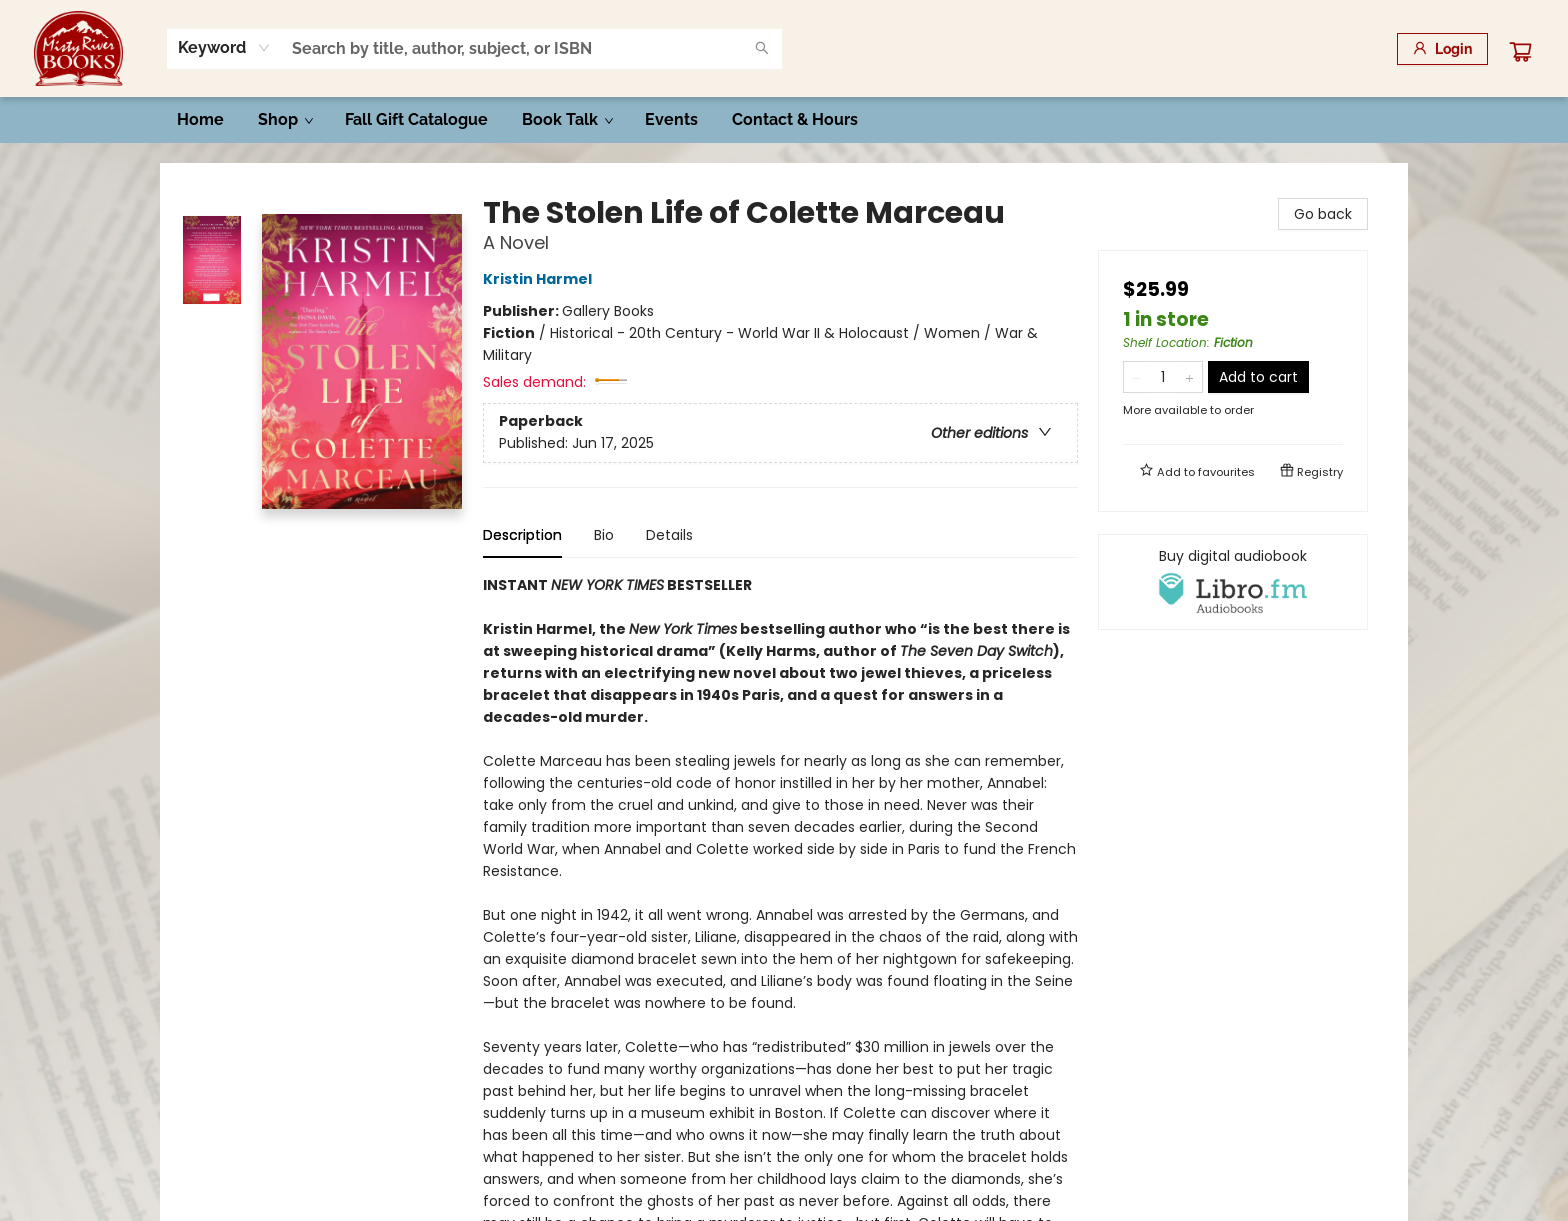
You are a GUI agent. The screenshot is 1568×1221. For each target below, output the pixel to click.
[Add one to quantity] (1189, 377)
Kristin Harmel (540, 279)
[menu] (784, 120)
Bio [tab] (604, 535)
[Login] (1442, 49)
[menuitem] (200, 120)
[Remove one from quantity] (1136, 377)
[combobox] (224, 48)
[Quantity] (1163, 377)
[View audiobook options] (1233, 582)
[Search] (762, 49)
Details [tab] (669, 535)
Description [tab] (522, 535)
